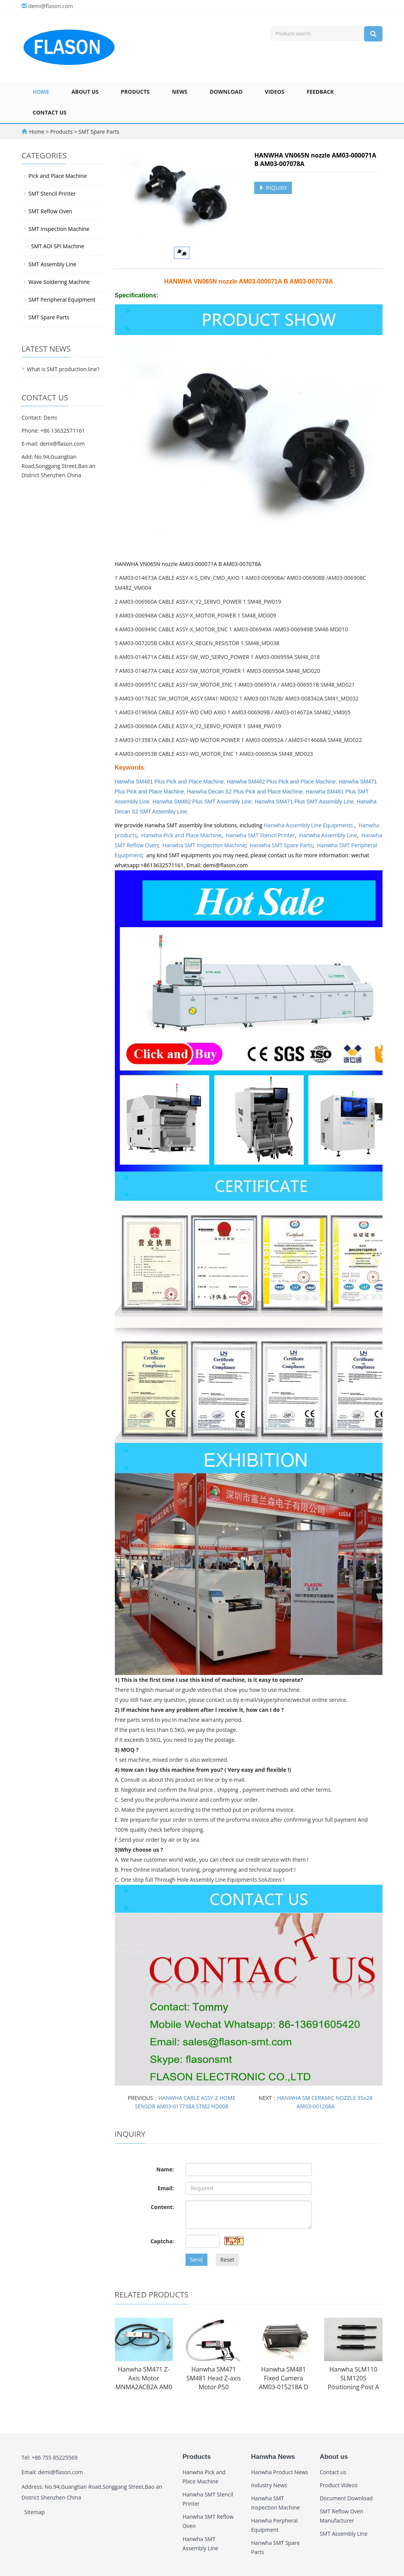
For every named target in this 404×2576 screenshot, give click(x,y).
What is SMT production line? (63, 369)
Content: (162, 2207)
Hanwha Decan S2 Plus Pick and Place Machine (245, 791)
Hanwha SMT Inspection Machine (203, 845)
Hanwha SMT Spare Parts (281, 845)
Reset (227, 2259)
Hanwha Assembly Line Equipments (309, 825)
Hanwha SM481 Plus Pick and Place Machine (169, 781)
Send (196, 2259)
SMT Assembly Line (52, 264)
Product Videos (338, 2485)
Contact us (49, 112)
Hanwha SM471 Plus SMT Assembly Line (304, 801)
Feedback (320, 91)
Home (41, 91)
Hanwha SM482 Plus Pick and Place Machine (281, 781)
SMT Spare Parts (98, 131)
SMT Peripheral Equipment (61, 299)
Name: (165, 2169)
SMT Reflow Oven (50, 211)
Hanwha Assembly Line (328, 835)
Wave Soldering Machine (59, 281)
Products (135, 91)
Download (226, 91)
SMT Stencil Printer (52, 193)
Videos (275, 91)
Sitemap (34, 2512)
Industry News (269, 2485)
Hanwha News (273, 2456)
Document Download (346, 2498)
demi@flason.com (50, 6)
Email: (165, 2188)
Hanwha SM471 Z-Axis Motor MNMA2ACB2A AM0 (144, 2378)
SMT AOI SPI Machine (57, 246)
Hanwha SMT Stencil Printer (260, 835)
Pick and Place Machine (57, 175)
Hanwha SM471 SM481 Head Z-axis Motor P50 (214, 2378)
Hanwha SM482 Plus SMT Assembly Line (202, 801)
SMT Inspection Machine (58, 228)
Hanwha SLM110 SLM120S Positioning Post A (353, 2378)
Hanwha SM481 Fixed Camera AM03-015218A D (283, 2378)
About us (85, 91)
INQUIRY (273, 187)
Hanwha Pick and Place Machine (181, 835)
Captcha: (162, 2241)
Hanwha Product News (279, 2472)
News (179, 91)
